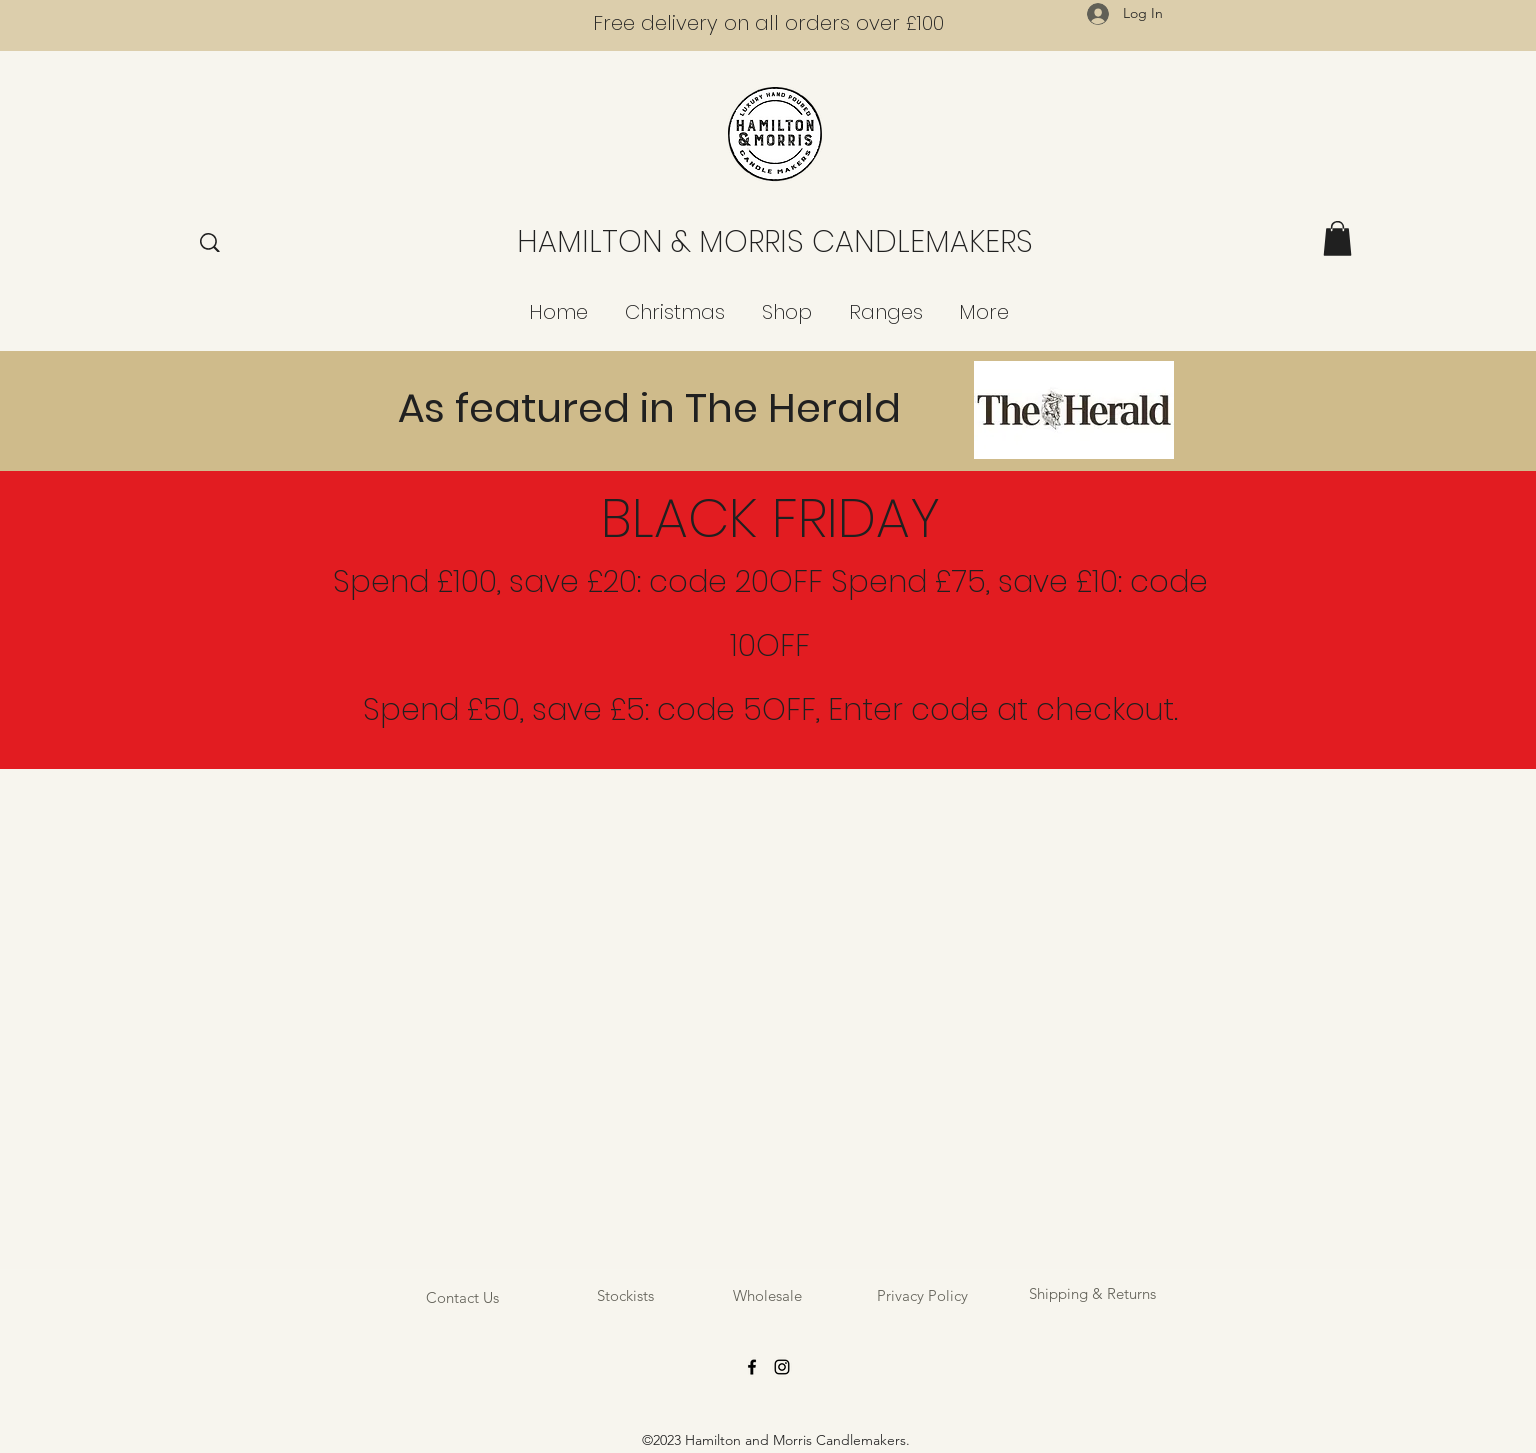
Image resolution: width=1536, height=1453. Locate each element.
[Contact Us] (462, 1297)
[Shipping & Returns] (1092, 1293)
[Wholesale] (767, 1295)
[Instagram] (782, 1367)
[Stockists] (625, 1295)
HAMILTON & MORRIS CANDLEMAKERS (775, 242)
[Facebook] (752, 1367)
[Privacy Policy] (922, 1295)
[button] (1337, 238)
